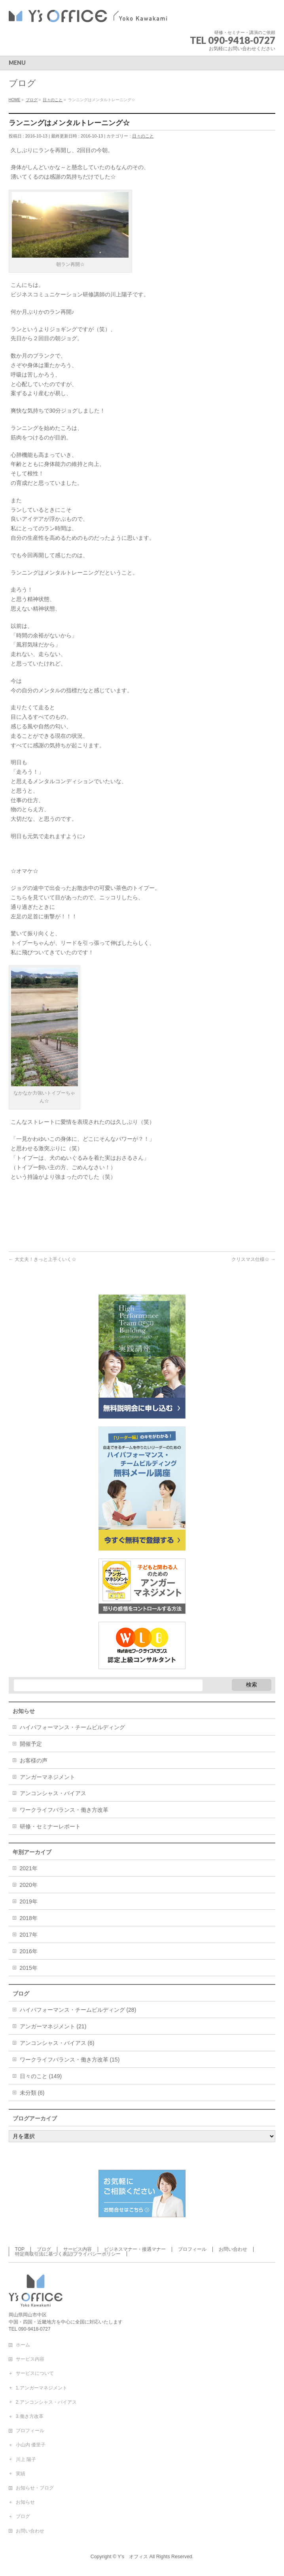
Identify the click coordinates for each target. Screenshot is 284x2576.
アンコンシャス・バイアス (53, 1793)
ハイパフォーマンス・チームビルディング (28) (78, 2010)
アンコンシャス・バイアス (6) (57, 2043)
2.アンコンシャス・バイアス (46, 2402)
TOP (20, 2249)
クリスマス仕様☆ (253, 1259)
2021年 (29, 1868)
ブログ (44, 2249)
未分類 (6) (32, 2093)
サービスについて (35, 2373)
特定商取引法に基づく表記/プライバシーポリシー (68, 2254)
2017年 (29, 1935)
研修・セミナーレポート (50, 1826)
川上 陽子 (26, 2459)
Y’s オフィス (132, 2556)
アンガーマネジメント (47, 1777)
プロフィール (192, 2249)
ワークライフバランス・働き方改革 (64, 1810)
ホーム (23, 2345)
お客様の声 (33, 1760)
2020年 (29, 1885)
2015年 (29, 1968)
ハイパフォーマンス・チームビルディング (72, 1727)
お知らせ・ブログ (35, 2488)
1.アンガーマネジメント (41, 2388)
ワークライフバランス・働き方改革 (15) (70, 2059)
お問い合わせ (233, 2249)
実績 (20, 2473)
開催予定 (31, 1744)
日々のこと (143, 136)
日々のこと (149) (41, 2076)
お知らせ (25, 2502)
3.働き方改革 (30, 2416)
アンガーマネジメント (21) (53, 2026)
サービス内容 (77, 2249)
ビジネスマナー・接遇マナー (135, 2249)
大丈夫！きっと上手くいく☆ (42, 1259)
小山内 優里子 (30, 2445)
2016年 (29, 1951)
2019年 (29, 1901)
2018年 (29, 1918)
